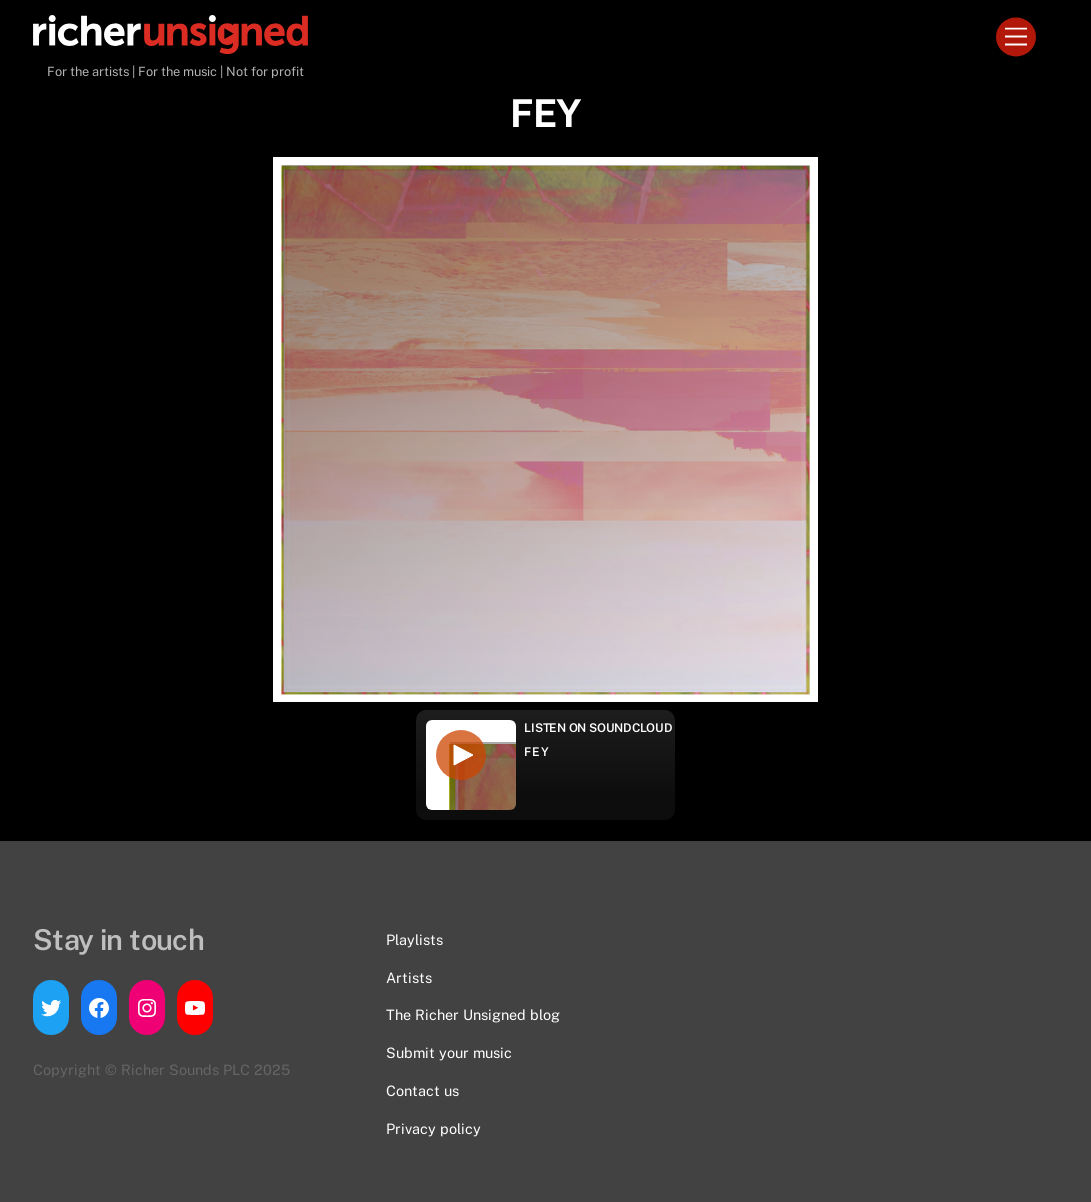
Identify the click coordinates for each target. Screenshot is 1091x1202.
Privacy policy (433, 1128)
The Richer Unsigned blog (473, 1014)
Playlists (414, 939)
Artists (409, 977)
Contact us (422, 1090)
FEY (536, 752)
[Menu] (1016, 37)
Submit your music (449, 1052)
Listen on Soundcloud (598, 728)
